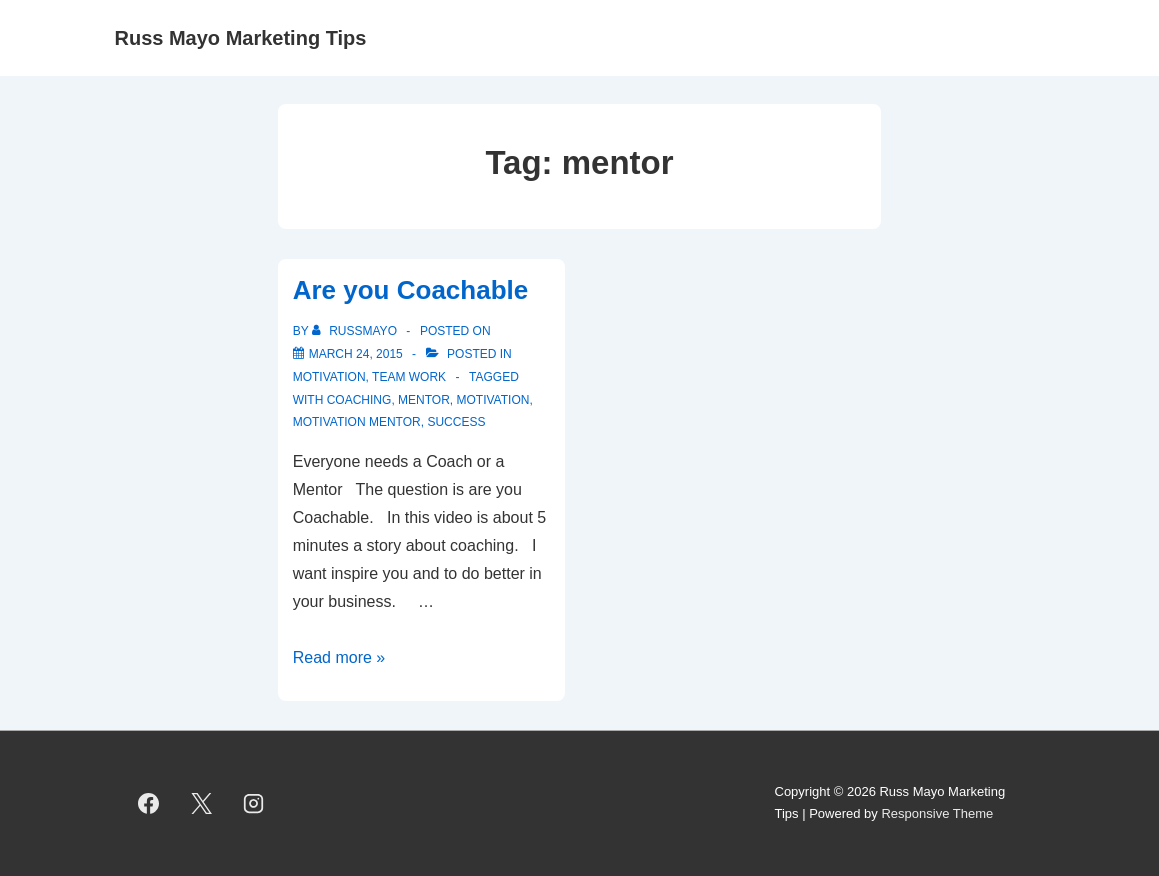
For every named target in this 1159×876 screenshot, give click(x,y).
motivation (493, 400)
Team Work (409, 377)
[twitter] (201, 803)
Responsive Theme (937, 813)
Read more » (339, 657)
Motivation (329, 377)
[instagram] (254, 803)
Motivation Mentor (357, 422)
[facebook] (149, 803)
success (456, 422)
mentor (424, 400)
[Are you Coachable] (356, 354)
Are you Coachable (411, 290)
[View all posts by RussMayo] (356, 331)
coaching (359, 400)
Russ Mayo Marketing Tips (241, 38)
